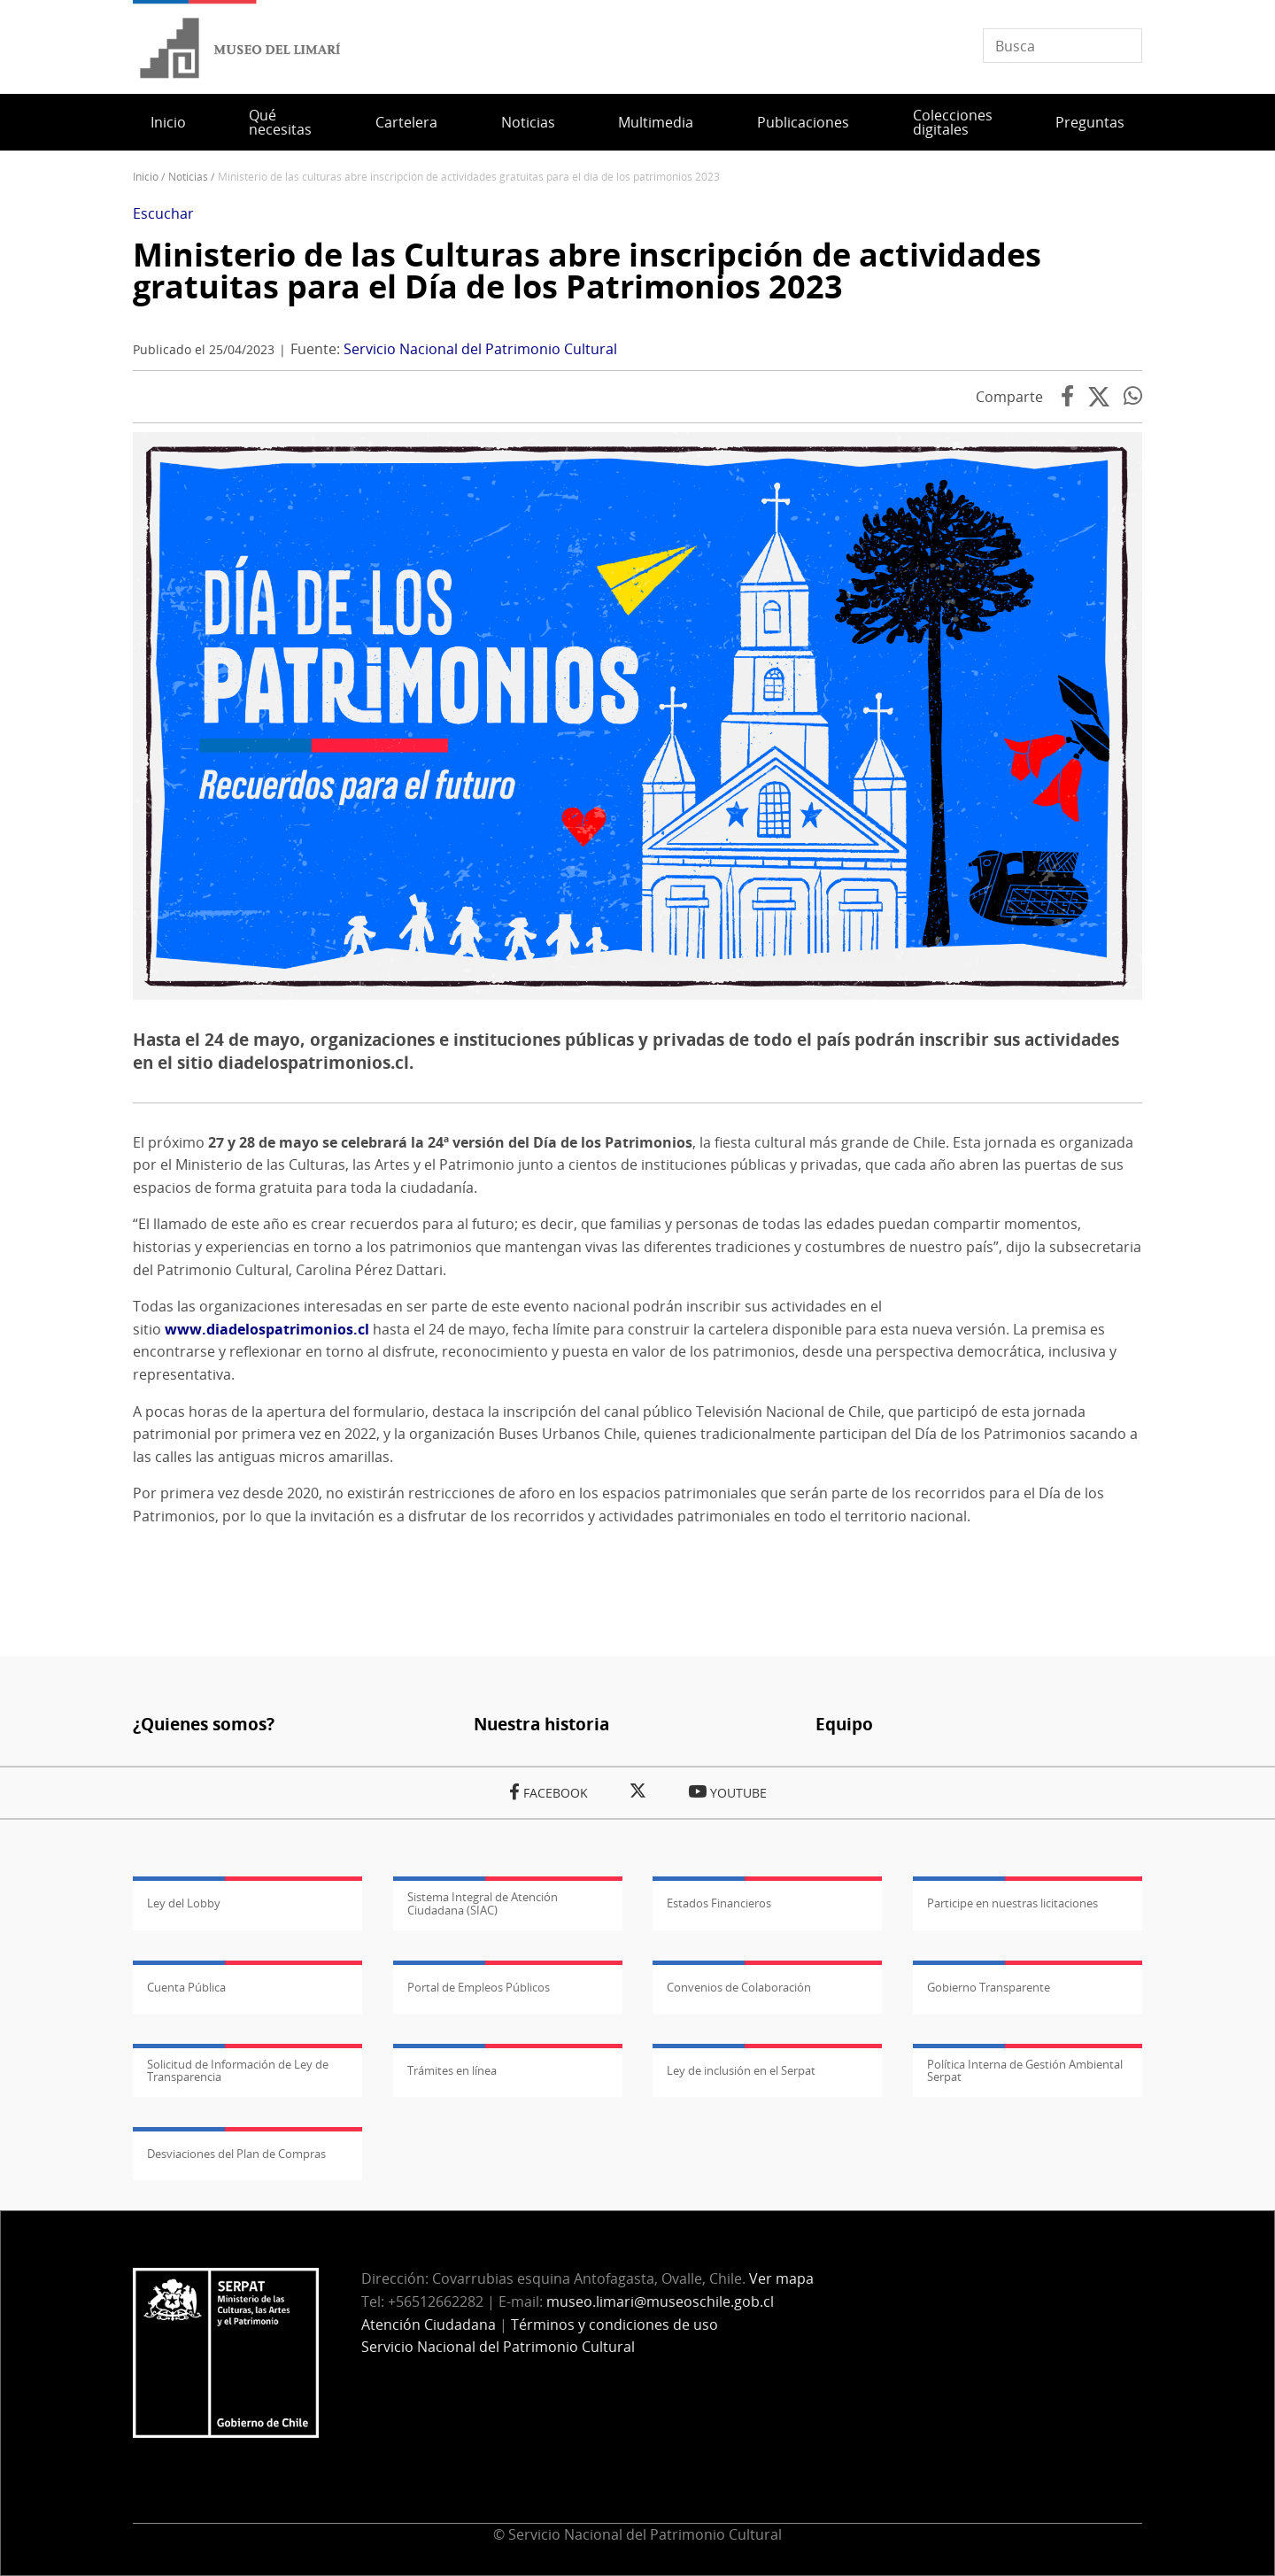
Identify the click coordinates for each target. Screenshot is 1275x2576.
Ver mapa (781, 2278)
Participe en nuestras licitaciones (1012, 1903)
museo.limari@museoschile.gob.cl (660, 2301)
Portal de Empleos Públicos (478, 1987)
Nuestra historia (541, 1724)
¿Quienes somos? (203, 1724)
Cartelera (406, 122)
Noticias (528, 122)
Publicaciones (803, 122)
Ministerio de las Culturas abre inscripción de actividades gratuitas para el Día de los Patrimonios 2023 (587, 270)
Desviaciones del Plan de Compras (236, 2154)
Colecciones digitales (953, 122)
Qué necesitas (280, 122)
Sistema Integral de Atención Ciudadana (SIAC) (482, 1903)
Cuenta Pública (186, 1987)
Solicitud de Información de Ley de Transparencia (237, 2070)
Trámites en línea (452, 2070)
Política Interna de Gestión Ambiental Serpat (1025, 2070)
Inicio (168, 122)
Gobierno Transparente (988, 1987)
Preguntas (1089, 122)
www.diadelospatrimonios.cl (267, 1329)
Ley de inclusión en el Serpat (741, 2070)
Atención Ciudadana (428, 2324)
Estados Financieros (719, 1903)
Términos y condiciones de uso (614, 2324)
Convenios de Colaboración (739, 1987)
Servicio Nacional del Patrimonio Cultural (480, 349)
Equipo (844, 1724)
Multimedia (655, 122)
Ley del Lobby (183, 1903)
